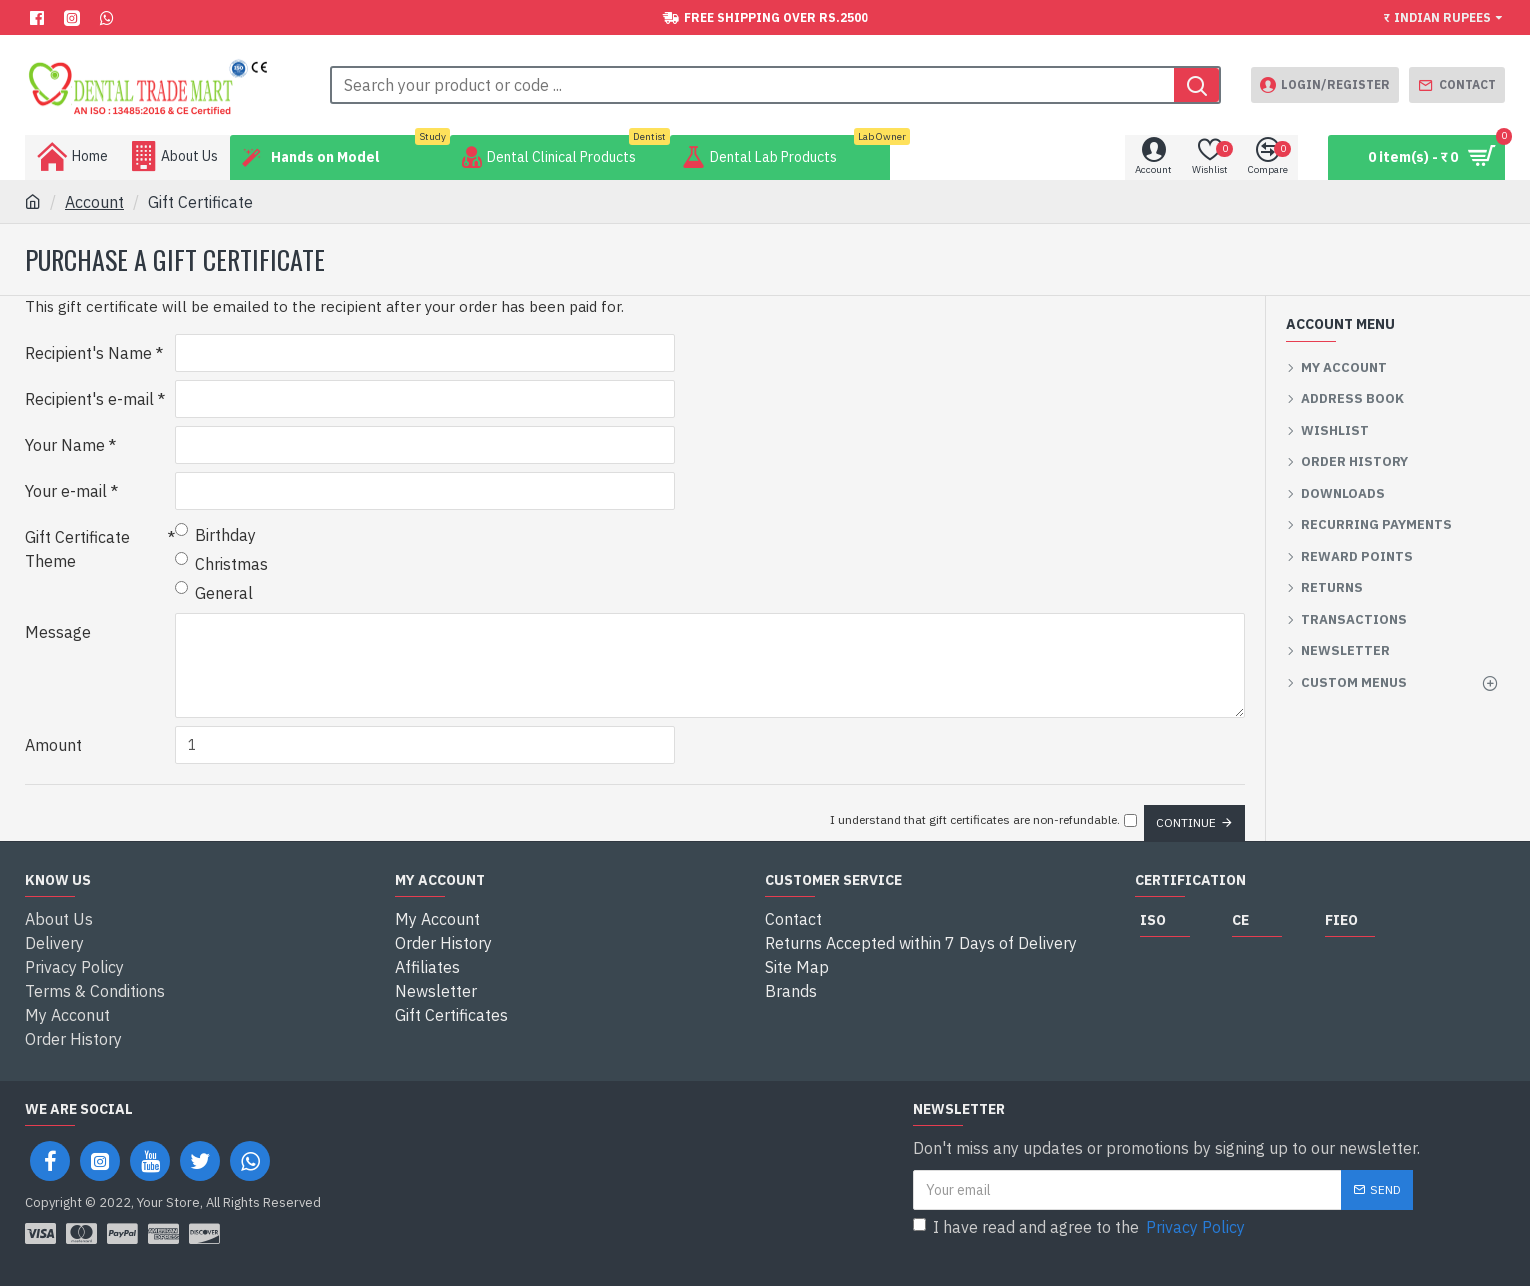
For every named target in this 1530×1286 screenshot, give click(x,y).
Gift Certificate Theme (77, 549)
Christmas (221, 563)
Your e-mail (66, 491)
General (214, 592)
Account (94, 202)
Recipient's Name (88, 353)
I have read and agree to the (1080, 1227)
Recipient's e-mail (89, 399)
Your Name (65, 445)
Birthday (215, 534)
